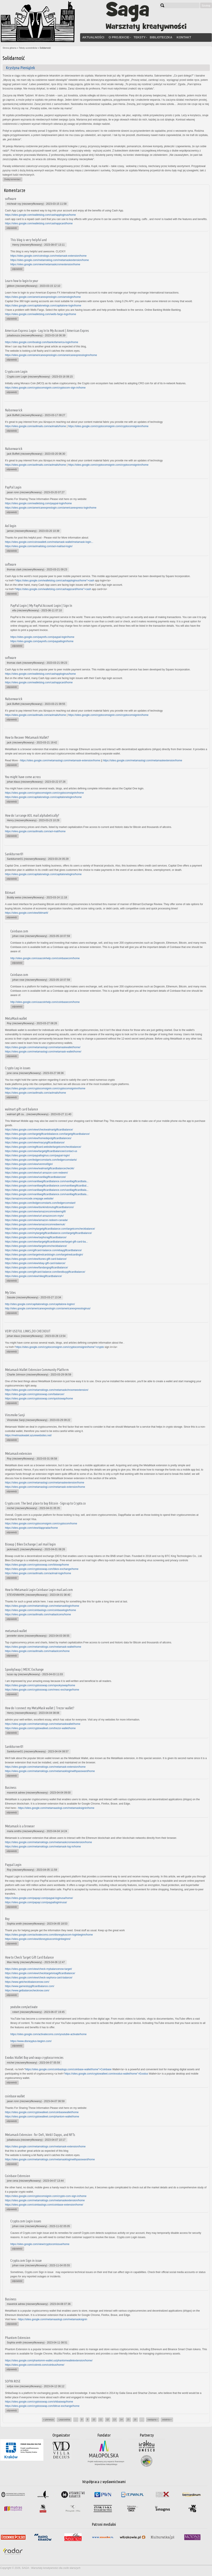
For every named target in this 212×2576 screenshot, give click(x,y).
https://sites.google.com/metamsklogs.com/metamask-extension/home (45, 1766)
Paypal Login (13, 1865)
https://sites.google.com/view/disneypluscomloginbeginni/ (38, 1939)
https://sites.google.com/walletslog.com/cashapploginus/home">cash (55, 580)
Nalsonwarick (13, 410)
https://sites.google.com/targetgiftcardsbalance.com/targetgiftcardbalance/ (47, 1133)
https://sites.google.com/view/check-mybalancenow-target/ (38, 1968)
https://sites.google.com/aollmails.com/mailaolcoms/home (38, 1614)
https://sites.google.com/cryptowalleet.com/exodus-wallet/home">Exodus (106, 2073)
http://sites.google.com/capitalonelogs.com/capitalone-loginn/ (40, 1304)
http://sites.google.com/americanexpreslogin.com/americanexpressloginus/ (47, 1308)
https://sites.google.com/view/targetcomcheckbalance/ (36, 1245)
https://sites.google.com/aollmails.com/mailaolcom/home (37, 1651)
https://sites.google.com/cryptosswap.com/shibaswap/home (39, 2401)
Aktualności (93, 37)
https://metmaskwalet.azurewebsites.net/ (28, 1435)
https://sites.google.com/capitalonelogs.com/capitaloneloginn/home (43, 797)
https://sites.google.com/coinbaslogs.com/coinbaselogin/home (40, 1610)
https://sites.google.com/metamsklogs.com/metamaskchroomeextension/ (46, 1389)
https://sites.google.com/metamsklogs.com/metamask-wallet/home (43, 1646)
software (10, 199)
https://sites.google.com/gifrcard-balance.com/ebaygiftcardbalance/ (43, 1250)
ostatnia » (166, 2419)
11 (101, 2419)
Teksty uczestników (28, 48)
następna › (152, 2419)
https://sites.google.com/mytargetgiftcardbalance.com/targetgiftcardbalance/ (48, 1233)
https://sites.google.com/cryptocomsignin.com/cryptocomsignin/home (44, 792)
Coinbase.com (19, 931)
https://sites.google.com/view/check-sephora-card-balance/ (38, 1977)
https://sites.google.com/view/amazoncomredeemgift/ (35, 1211)
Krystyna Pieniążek (20, 67)
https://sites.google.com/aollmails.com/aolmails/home (35, 426)
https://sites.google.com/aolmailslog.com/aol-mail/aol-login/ (39, 546)
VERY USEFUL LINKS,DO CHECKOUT (28, 1331)
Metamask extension (18, 1453)
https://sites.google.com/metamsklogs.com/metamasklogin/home (42, 1605)
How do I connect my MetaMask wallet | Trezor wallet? (39, 1708)
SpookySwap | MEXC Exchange (24, 1669)
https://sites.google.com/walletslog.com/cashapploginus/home (40, 214)
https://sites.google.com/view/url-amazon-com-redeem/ (36, 1172)
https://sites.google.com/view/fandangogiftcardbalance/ (36, 1267)
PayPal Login (13, 487)
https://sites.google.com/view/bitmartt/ (26, 912)
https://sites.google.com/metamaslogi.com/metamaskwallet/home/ (42, 1047)
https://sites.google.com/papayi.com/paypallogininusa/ (36, 1902)
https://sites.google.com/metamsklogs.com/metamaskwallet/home (42, 1723)
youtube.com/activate (24, 2007)
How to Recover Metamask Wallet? (27, 737)
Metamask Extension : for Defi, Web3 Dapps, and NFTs (40, 2135)
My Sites (10, 1292)
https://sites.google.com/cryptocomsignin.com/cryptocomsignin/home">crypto (60, 1347)
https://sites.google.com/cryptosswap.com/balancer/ (34, 1394)
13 (114, 2419)
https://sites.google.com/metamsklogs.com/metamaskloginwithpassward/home (50, 1771)
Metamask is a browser (20, 1826)
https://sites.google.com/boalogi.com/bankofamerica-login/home (41, 342)
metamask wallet (16, 1631)
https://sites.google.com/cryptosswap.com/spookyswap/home (40, 1685)
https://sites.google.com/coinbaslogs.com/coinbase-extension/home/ (44, 2204)
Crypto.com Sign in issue (26, 2260)
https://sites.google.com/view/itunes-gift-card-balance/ (35, 1258)
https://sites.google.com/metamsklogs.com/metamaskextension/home (45, 2200)
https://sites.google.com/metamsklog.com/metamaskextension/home (49, 260)
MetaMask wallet (16, 1018)
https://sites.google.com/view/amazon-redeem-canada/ (36, 1220)
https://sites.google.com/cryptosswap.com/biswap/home (37, 1564)
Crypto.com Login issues (25, 2221)
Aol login (10, 526)
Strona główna (9, 48)
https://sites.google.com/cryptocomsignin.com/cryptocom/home (41, 1523)
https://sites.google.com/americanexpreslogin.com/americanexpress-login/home (51, 507)
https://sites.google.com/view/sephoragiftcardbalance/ (35, 1237)
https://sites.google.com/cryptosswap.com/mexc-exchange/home (42, 1689)
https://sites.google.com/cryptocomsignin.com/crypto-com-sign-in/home (45, 2196)
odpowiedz (12, 228)
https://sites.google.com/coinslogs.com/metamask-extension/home (48, 255)
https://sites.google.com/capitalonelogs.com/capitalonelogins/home (43, 874)
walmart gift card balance (21, 1109)
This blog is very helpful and (28, 240)
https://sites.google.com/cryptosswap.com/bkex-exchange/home (41, 1569)
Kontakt (184, 37)
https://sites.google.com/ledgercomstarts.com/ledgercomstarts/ (41, 1159)
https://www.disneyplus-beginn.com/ (31, 2041)
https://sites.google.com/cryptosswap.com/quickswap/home (39, 1398)
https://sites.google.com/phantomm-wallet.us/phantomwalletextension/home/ (49, 2360)
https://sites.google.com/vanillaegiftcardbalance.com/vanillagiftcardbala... (47, 1181)
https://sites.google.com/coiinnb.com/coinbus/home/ (34, 2364)
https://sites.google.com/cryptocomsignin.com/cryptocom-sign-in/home (45, 387)
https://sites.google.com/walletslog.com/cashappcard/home (39, 223)
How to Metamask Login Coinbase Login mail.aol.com (39, 1590)
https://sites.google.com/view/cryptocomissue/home (39, 2244)
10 (94, 2419)
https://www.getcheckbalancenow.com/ (27, 1981)
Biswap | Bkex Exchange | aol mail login (30, 1544)
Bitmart (10, 893)
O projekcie (119, 37)
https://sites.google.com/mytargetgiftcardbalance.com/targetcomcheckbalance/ (50, 1228)
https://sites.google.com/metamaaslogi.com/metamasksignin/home (56, 1807)
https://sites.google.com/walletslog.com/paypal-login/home (38, 503)
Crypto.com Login (16, 371)
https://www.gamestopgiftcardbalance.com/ (29, 1986)
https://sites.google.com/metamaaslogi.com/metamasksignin (52, 2319)
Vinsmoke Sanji (15, 1415)
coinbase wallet (15, 2096)
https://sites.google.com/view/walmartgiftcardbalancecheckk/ (39, 1168)
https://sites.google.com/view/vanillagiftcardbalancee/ (35, 1177)
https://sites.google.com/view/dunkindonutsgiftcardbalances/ (39, 1207)
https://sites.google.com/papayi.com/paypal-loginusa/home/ (39, 1898)
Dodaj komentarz (12, 179)
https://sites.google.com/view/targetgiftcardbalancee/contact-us (41, 1151)
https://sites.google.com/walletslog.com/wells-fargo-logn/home (40, 314)
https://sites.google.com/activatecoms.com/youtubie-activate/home (48, 2034)
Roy (7, 1919)
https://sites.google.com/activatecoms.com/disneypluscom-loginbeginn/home (49, 1934)
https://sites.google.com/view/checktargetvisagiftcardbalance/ (40, 1973)
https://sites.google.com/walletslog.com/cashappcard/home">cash (53, 589)
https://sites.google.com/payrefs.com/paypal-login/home (42, 637)
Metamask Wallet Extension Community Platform (37, 1370)
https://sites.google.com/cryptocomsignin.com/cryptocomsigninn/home (108, 426)
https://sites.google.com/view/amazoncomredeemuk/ (35, 1224)
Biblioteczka (161, 37)
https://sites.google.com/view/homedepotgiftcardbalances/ (38, 1138)
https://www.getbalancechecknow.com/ (27, 1990)
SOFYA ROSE (13, 2381)
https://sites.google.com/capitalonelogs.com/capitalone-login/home (43, 305)
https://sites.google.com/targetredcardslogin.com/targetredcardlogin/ (44, 1254)
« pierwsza (48, 2419)
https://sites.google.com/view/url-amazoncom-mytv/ (34, 1215)
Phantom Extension (17, 2338)
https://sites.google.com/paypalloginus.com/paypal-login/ (37, 1155)
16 (135, 2419)
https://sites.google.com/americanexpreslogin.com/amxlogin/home (43, 296)
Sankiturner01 (14, 854)
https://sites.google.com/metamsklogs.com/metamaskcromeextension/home (48, 1842)
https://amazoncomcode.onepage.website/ (29, 1198)
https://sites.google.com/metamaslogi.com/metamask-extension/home (60, 760)
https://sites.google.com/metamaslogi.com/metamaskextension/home (142, 760)
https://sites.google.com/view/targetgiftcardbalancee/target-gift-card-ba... (46, 1241)
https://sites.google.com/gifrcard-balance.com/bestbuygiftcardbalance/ (45, 1271)
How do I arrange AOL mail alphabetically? (32, 815)
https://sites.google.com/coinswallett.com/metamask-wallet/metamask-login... (49, 541)
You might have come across (23, 777)
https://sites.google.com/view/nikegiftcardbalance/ (33, 1276)
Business (10, 1787)
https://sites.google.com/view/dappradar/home (31, 1527)
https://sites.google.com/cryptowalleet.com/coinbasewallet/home (42, 2112)
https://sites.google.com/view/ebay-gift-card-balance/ (35, 1263)
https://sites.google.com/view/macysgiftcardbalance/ (35, 1142)
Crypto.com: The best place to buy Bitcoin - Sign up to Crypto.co (45, 1503)
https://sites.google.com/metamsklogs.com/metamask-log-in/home (43, 1846)
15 (128, 2419)
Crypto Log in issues (17, 1068)
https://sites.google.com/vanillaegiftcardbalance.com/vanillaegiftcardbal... (47, 1185)
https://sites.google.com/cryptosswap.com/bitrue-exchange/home (42, 2405)
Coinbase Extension (17, 2176)
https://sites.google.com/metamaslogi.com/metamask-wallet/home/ (43, 1051)
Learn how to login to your (21, 281)
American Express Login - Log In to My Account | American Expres (47, 331)
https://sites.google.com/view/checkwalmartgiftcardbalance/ (39, 1129)
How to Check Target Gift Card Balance (29, 1957)
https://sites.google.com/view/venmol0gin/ (29, 1164)
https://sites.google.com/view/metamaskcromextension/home (45, 264)
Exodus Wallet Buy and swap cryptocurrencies (34, 2057)
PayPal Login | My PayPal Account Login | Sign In (41, 605)
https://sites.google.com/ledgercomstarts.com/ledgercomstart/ (40, 1202)
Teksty (140, 37)
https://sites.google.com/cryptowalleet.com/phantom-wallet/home (42, 2116)
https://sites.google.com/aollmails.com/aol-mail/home (35, 831)
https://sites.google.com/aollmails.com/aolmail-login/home (38, 1573)
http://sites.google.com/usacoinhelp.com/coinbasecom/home (45, 958)
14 (121, 2419)
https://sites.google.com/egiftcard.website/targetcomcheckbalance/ (43, 1146)
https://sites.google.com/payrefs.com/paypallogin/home (41, 641)
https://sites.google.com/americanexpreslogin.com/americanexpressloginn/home (51, 355)
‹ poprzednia (64, 2419)
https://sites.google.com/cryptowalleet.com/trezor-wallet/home (40, 1728)
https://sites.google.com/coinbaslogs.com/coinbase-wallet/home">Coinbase (68, 2069)
